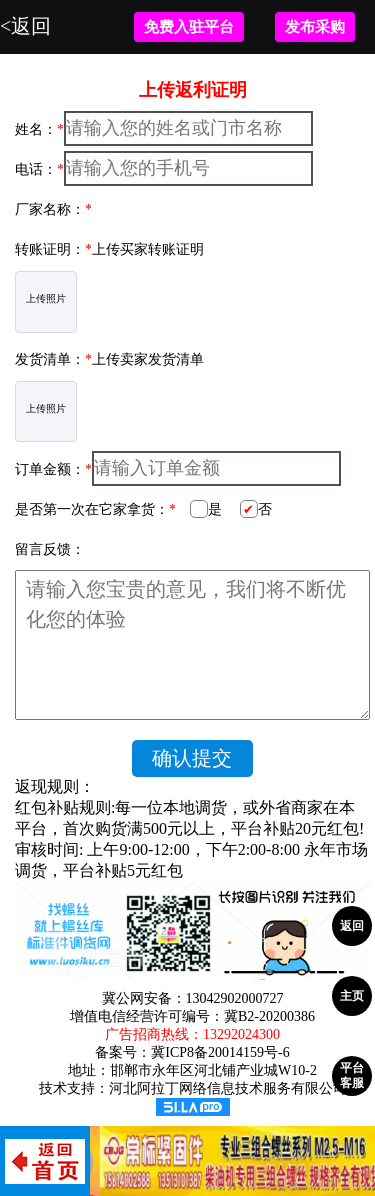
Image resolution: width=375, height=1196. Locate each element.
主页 (352, 996)
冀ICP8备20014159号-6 (220, 1052)
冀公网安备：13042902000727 (193, 998)
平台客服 (352, 1075)
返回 (352, 926)
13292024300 (241, 1034)
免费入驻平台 (189, 27)
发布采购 (315, 27)
